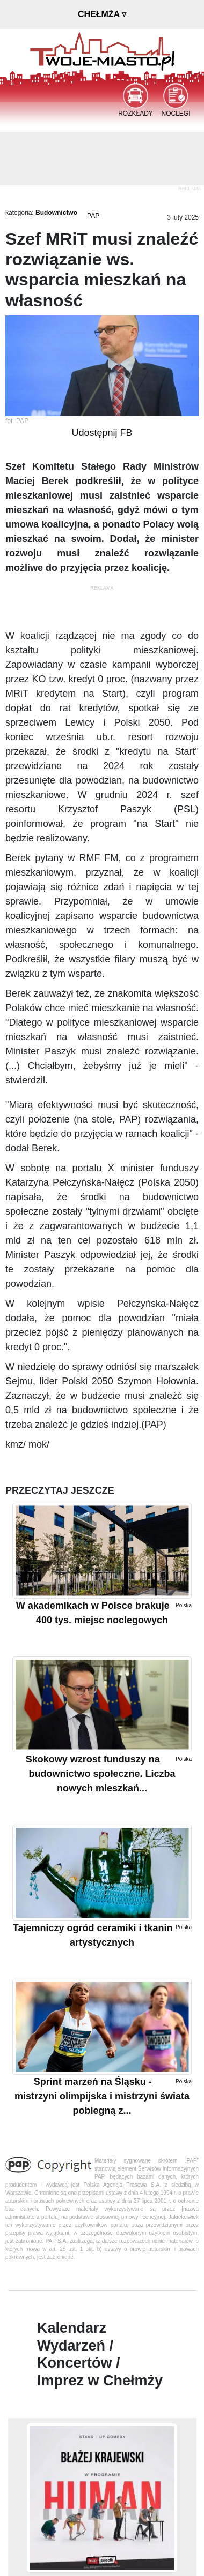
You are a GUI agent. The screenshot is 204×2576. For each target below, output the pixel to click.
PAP (93, 216)
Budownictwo (56, 212)
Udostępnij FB (101, 432)
